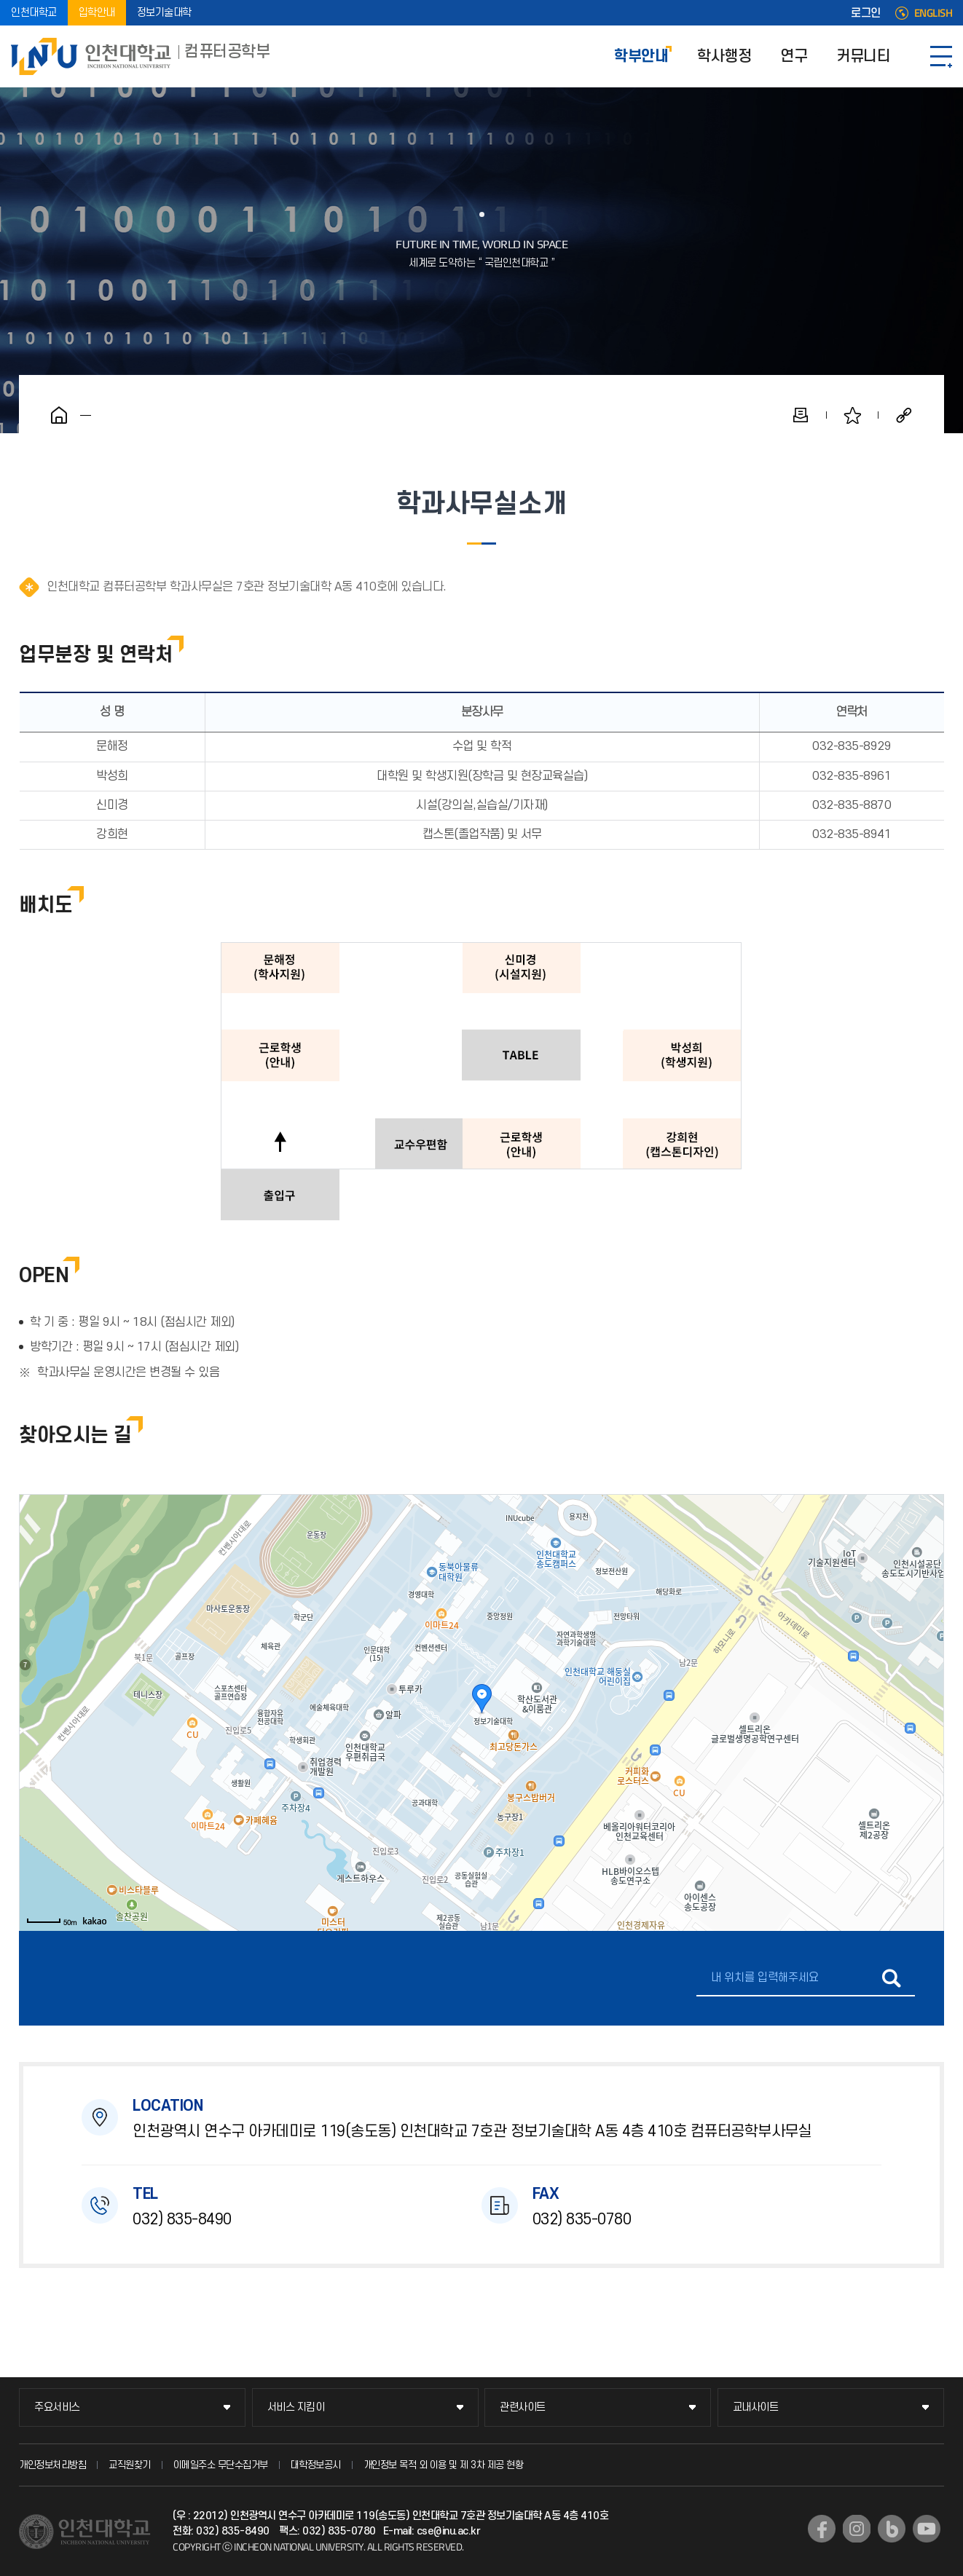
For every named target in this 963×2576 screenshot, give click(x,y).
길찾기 (891, 1978)
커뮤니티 (863, 56)
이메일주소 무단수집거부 (220, 2465)
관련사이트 (523, 2407)
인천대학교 (34, 13)
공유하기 (904, 415)
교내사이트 (756, 2407)
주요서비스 (57, 2407)
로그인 (866, 13)
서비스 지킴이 (296, 2407)
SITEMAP (941, 56)
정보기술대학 (164, 13)
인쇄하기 (800, 415)
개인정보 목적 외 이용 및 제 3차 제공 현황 (443, 2465)
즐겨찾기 (852, 415)
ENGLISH (933, 13)
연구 (793, 56)
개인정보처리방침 (52, 2465)
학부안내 (641, 56)
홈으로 (59, 415)
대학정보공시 (316, 2465)
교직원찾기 (130, 2465)
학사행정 (724, 56)
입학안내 (97, 13)
